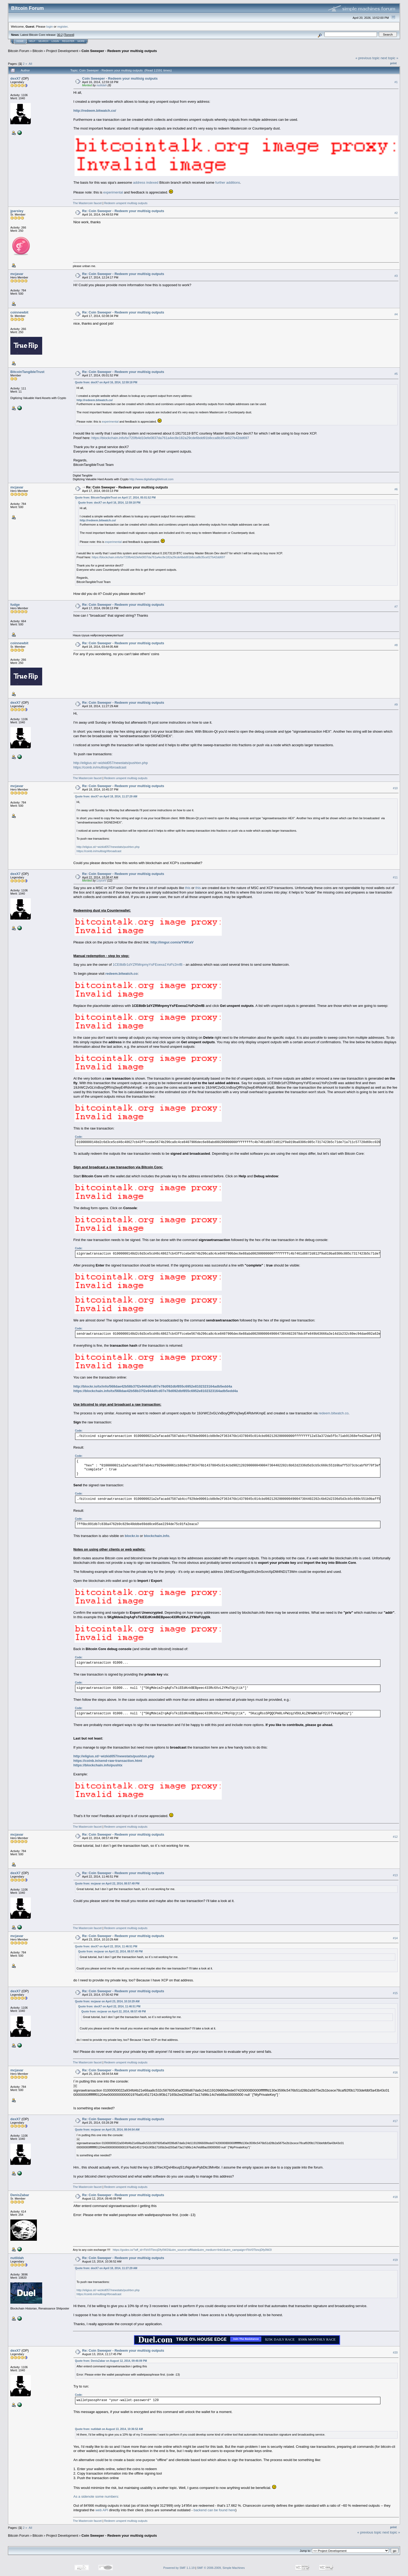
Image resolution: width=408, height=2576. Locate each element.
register (62, 26)
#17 (395, 2121)
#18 (395, 2197)
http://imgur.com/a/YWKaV (172, 942)
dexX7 (15, 78)
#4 (396, 314)
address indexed (145, 182)
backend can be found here (215, 2510)
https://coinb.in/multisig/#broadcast (99, 767)
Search (43, 41)
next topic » (389, 58)
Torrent (68, 34)
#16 (395, 2072)
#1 (396, 82)
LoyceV (101, 880)
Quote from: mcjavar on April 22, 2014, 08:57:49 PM (107, 1883)
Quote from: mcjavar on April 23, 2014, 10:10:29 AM (107, 2001)
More (81, 41)
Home (20, 41)
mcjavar (16, 274)
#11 (395, 877)
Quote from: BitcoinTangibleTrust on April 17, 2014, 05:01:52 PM (115, 497)
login (49, 26)
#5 (396, 374)
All (30, 63)
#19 (395, 2259)
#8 (396, 645)
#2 (396, 213)
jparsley (16, 211)
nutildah (102, 85)
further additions (227, 182)
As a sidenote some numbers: (96, 2496)
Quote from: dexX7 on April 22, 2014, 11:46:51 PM (106, 1946)
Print (393, 63)
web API (102, 2510)
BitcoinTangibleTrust (27, 372)
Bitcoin (38, 51)
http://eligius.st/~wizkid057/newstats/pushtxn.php (110, 763)
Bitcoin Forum (18, 51)
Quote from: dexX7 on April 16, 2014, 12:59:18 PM (106, 382)
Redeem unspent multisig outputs (125, 203)
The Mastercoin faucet (87, 203)
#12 (395, 1836)
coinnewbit (19, 312)
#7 (396, 606)
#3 (396, 276)
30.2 (60, 34)
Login (55, 41)
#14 (395, 1938)
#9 (396, 704)
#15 (395, 1993)
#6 (396, 489)
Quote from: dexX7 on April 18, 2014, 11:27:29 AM (106, 796)
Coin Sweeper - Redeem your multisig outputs (119, 51)
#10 (395, 788)
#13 (395, 1875)
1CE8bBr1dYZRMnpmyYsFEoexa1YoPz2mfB (148, 965)
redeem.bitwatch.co (334, 1413)
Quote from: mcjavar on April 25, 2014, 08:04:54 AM (107, 2129)
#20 (395, 2352)
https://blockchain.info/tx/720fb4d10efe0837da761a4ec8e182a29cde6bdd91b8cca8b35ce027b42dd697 (170, 438)
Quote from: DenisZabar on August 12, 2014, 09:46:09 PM (111, 2360)
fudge (15, 605)
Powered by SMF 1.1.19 (179, 2567)
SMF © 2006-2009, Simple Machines (221, 2567)
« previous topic (367, 58)
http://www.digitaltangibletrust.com (151, 479)
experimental (113, 192)
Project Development (62, 51)
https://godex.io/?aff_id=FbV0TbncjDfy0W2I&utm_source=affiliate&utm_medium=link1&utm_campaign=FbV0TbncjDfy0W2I (192, 2249)
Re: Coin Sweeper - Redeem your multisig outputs (123, 211)
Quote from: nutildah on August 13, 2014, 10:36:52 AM (109, 2429)
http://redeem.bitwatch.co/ (94, 111)
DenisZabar (19, 2195)
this (187, 888)
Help (32, 41)
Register (68, 41)
